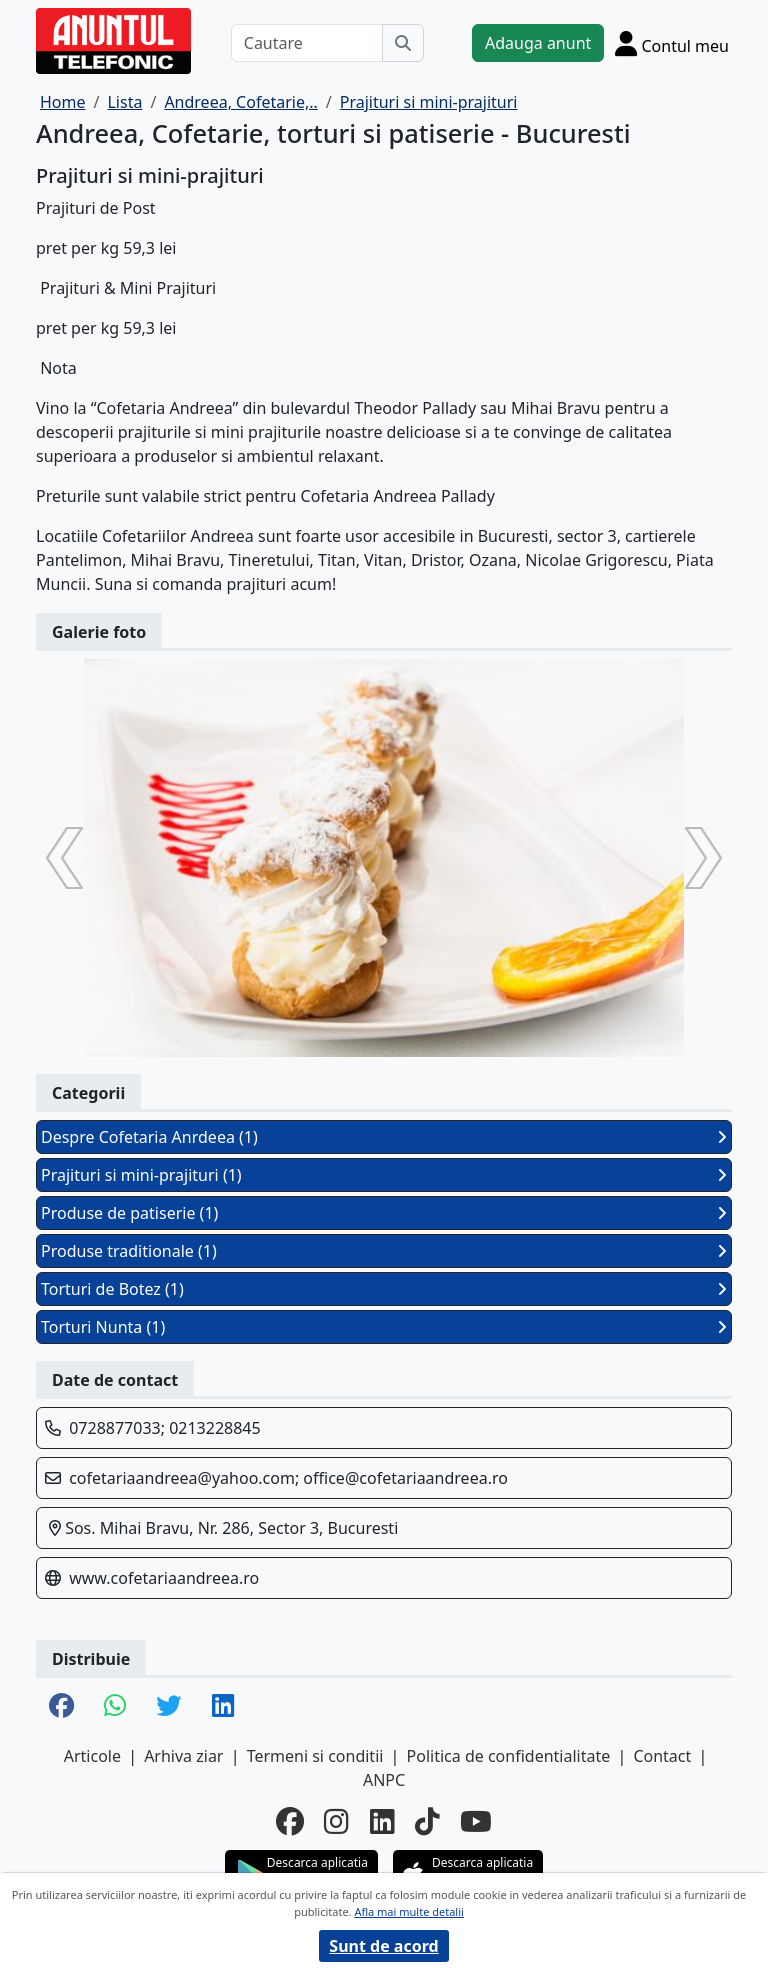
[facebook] (290, 1821)
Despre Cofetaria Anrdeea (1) (384, 1137)
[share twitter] (168, 1707)
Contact (662, 1756)
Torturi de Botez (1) (384, 1289)
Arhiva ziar (183, 1756)
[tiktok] (427, 1821)
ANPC (384, 1780)
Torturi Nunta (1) (384, 1327)
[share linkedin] (223, 1707)
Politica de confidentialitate (509, 1756)
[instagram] (336, 1821)
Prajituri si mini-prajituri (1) (384, 1175)
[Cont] (672, 43)
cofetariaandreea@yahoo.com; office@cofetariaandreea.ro (288, 1478)
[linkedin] (382, 1821)
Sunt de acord (383, 1946)
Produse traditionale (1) (384, 1251)
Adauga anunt (538, 43)
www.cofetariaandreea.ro (164, 1578)
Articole (92, 1756)
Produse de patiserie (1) (384, 1213)
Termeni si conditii (315, 1756)
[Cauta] (403, 43)
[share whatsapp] (115, 1707)
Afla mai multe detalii (408, 1911)
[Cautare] (307, 43)
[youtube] (476, 1821)
